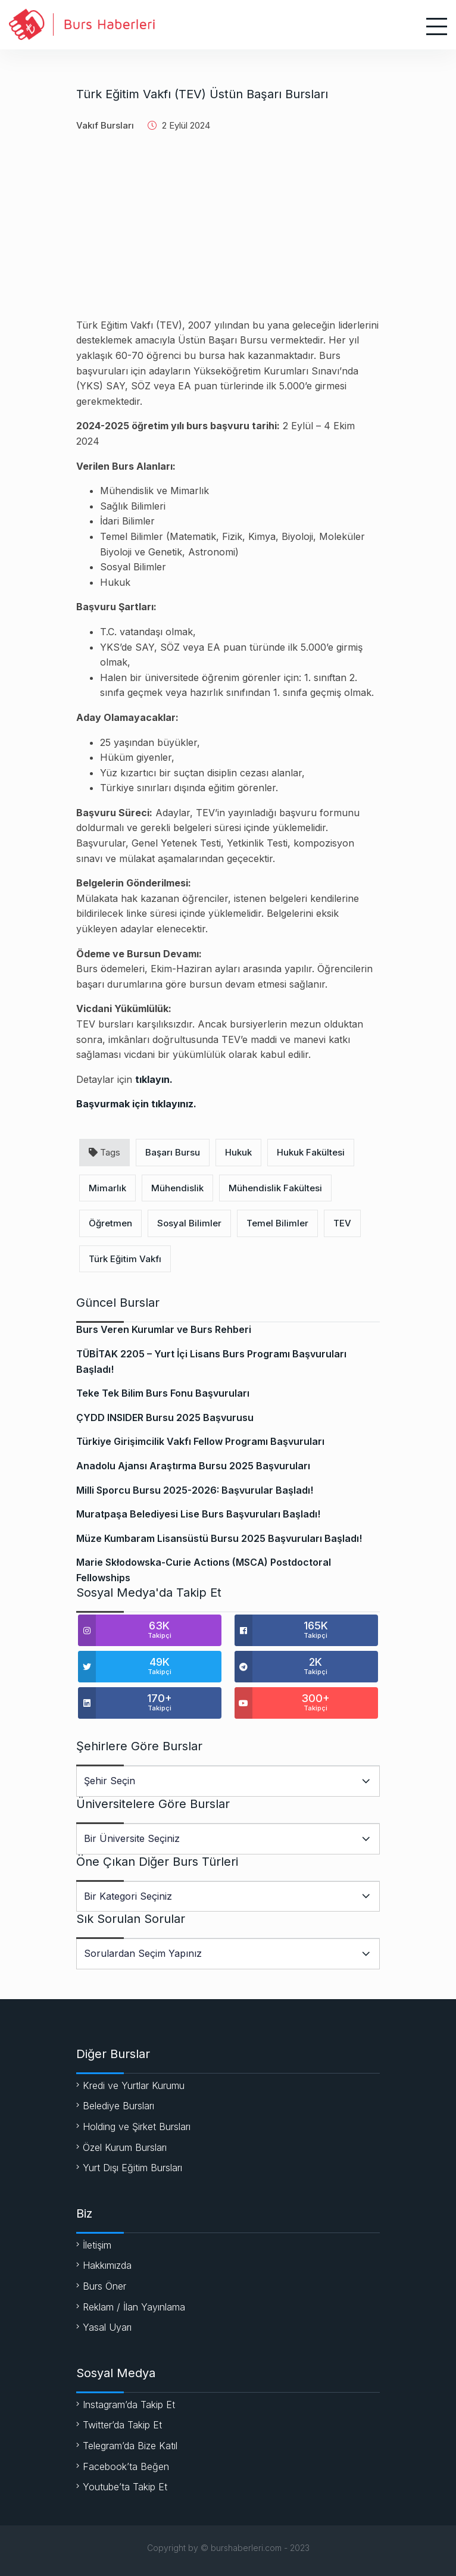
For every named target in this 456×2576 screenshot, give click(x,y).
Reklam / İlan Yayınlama (134, 2307)
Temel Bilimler (277, 1223)
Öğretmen (110, 1223)
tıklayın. (154, 1079)
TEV (342, 1223)
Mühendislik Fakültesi (275, 1188)
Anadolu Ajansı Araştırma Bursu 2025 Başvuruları (193, 1466)
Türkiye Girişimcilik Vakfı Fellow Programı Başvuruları (200, 1441)
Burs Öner (104, 2286)
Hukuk (238, 1152)
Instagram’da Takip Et (129, 2404)
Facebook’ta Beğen (126, 2466)
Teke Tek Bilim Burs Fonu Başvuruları (162, 1393)
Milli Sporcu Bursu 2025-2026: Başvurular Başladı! (194, 1490)
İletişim (97, 2245)
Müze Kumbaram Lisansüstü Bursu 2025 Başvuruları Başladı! (219, 1538)
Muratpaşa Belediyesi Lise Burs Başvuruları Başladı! (198, 1514)
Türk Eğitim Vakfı (125, 1258)
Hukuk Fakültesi (311, 1152)
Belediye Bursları (118, 2106)
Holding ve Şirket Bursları (136, 2126)
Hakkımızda (107, 2265)
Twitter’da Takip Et (122, 2425)
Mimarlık (107, 1188)
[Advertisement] (228, 234)
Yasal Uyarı (107, 2327)
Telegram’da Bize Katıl (130, 2446)
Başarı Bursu (172, 1152)
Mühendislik (177, 1188)
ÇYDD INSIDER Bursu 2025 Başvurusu (165, 1417)
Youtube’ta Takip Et (125, 2487)
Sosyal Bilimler (189, 1223)
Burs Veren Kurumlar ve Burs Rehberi (163, 1329)
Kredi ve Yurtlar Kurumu (134, 2085)
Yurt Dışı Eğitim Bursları (132, 2168)
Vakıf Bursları (105, 125)
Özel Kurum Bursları (125, 2147)
